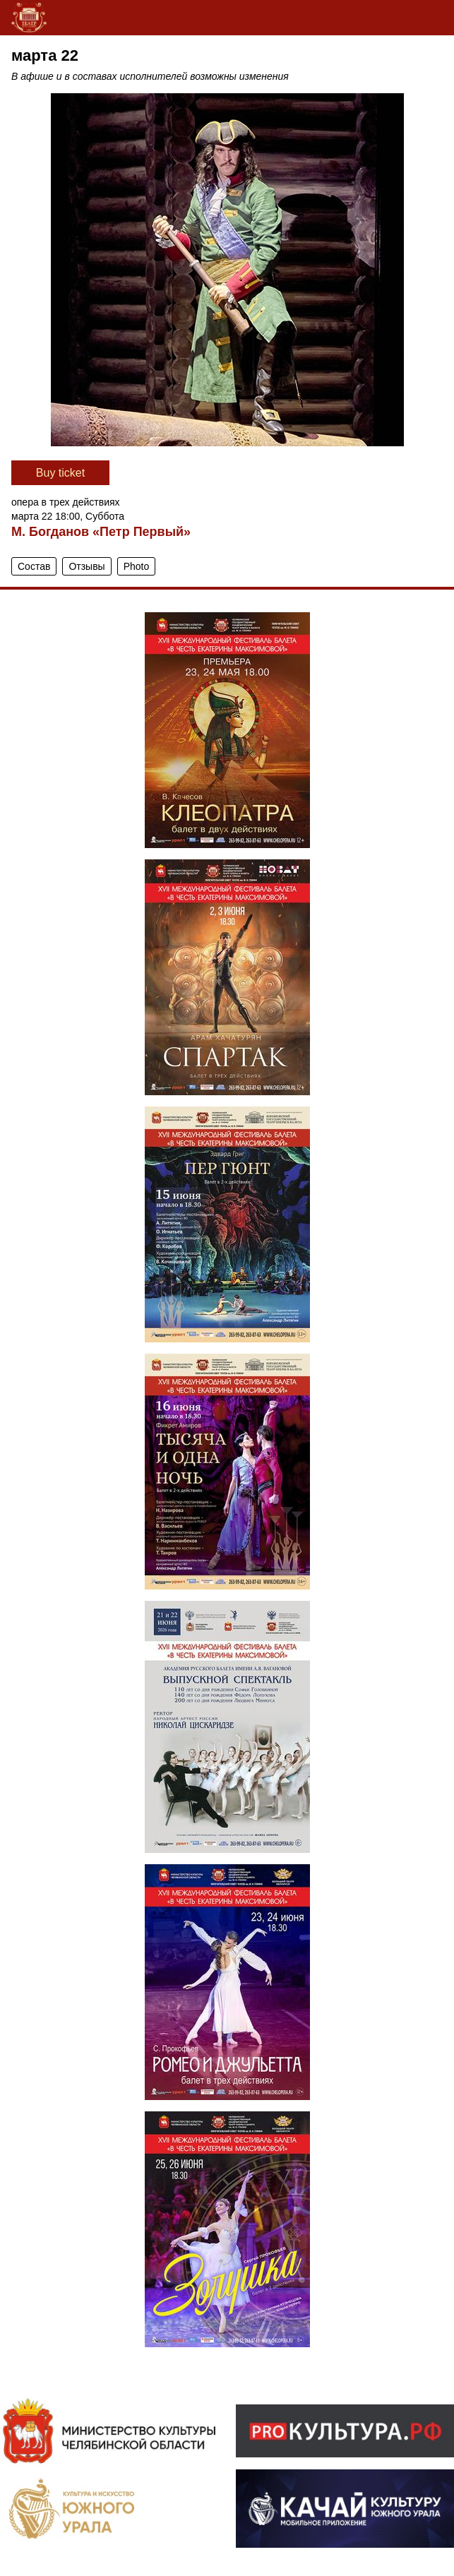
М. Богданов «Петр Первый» (101, 532)
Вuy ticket (60, 473)
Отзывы (86, 566)
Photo (137, 566)
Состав (34, 566)
